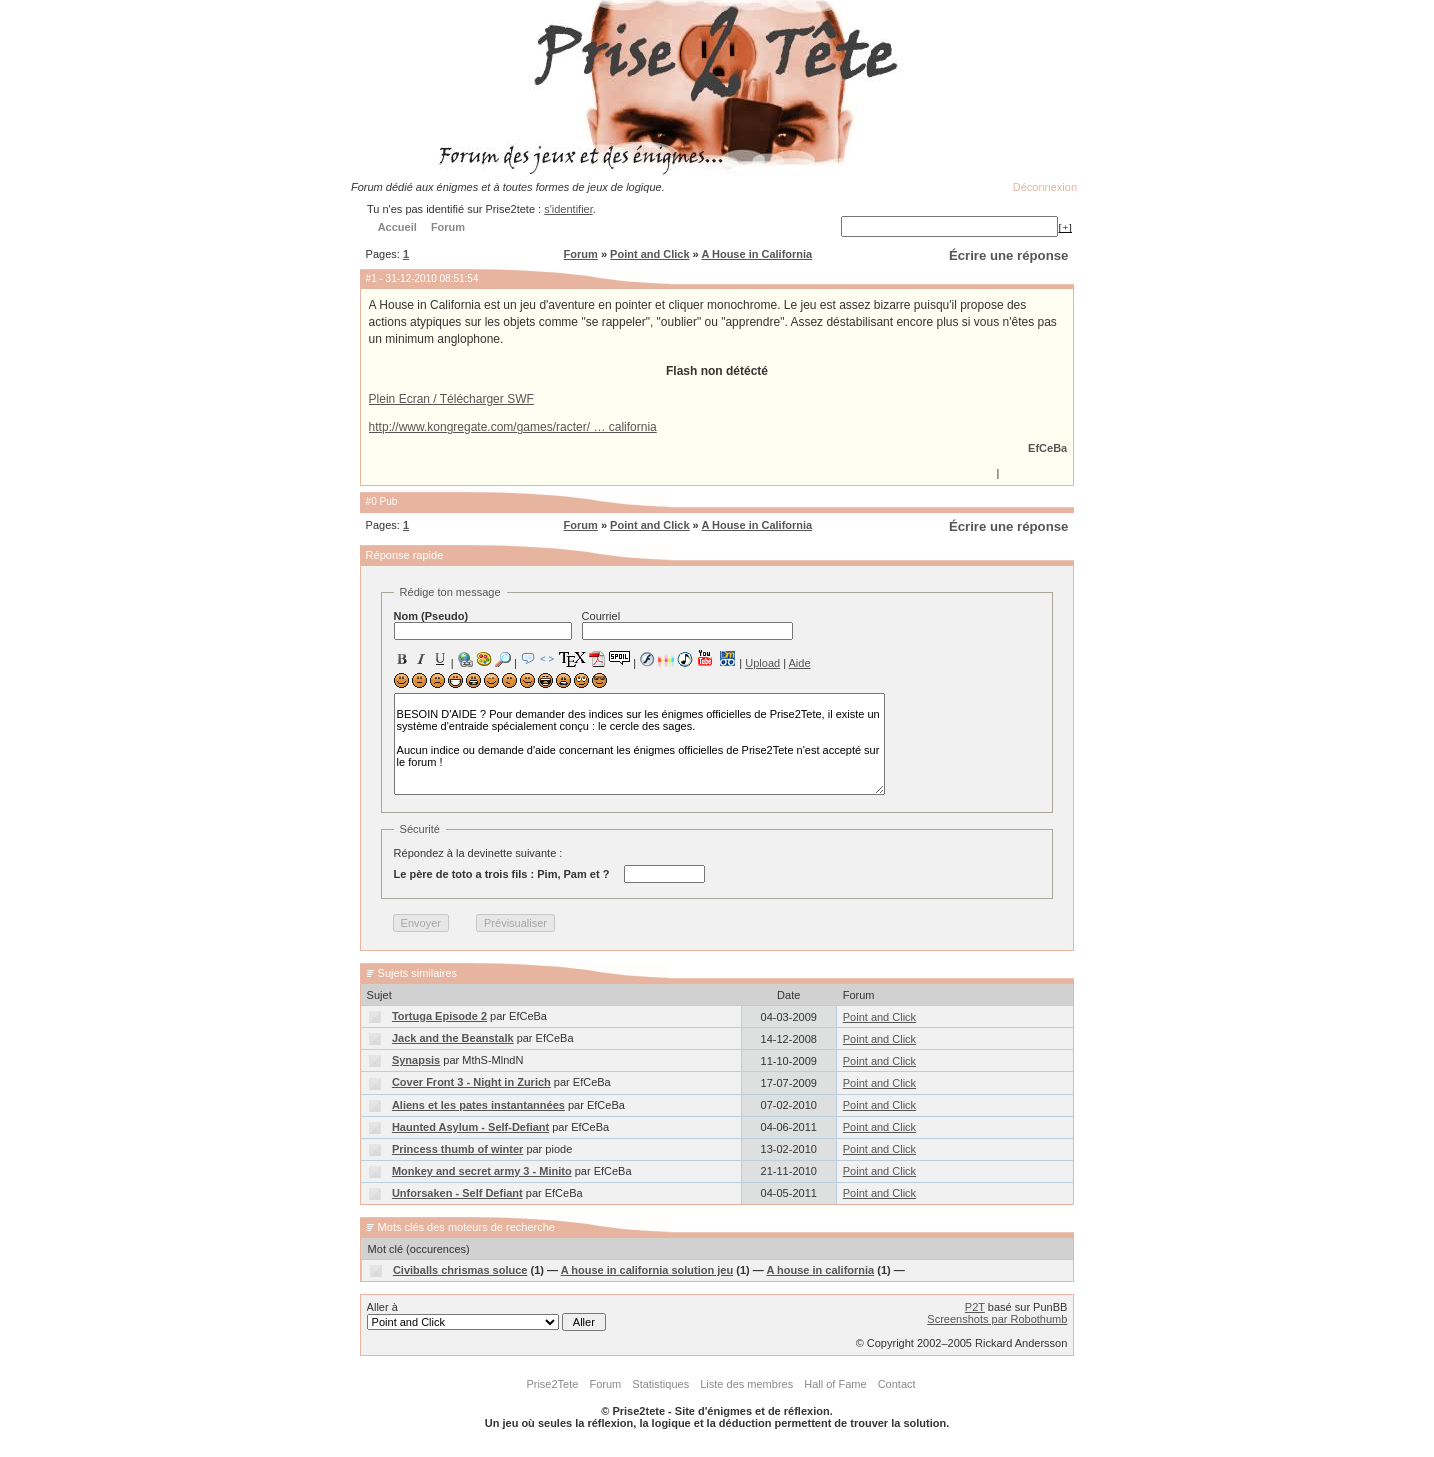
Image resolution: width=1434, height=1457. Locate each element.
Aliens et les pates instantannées (478, 1105)
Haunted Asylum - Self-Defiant (470, 1127)
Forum (581, 254)
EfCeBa (1047, 448)
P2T (975, 1307)
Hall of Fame (835, 1384)
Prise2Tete (552, 1384)
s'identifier (568, 209)
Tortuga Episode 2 (439, 1016)
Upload (762, 663)
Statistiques (660, 1384)
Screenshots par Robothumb (997, 1319)
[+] (1065, 227)
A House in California (756, 254)
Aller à (486, 1316)
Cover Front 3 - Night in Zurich (471, 1082)
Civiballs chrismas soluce (460, 1270)
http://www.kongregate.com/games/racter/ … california (513, 427)
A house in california (820, 1270)
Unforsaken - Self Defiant (457, 1193)
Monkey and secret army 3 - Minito (482, 1171)
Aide (800, 663)
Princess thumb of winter (457, 1149)
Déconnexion (1045, 187)
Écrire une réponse (1008, 255)
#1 (371, 278)
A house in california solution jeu (647, 1270)
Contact (897, 1384)
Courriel (687, 625)
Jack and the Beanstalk (453, 1038)
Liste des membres (746, 1384)
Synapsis (416, 1060)
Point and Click (649, 254)
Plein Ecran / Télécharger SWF (451, 399)
